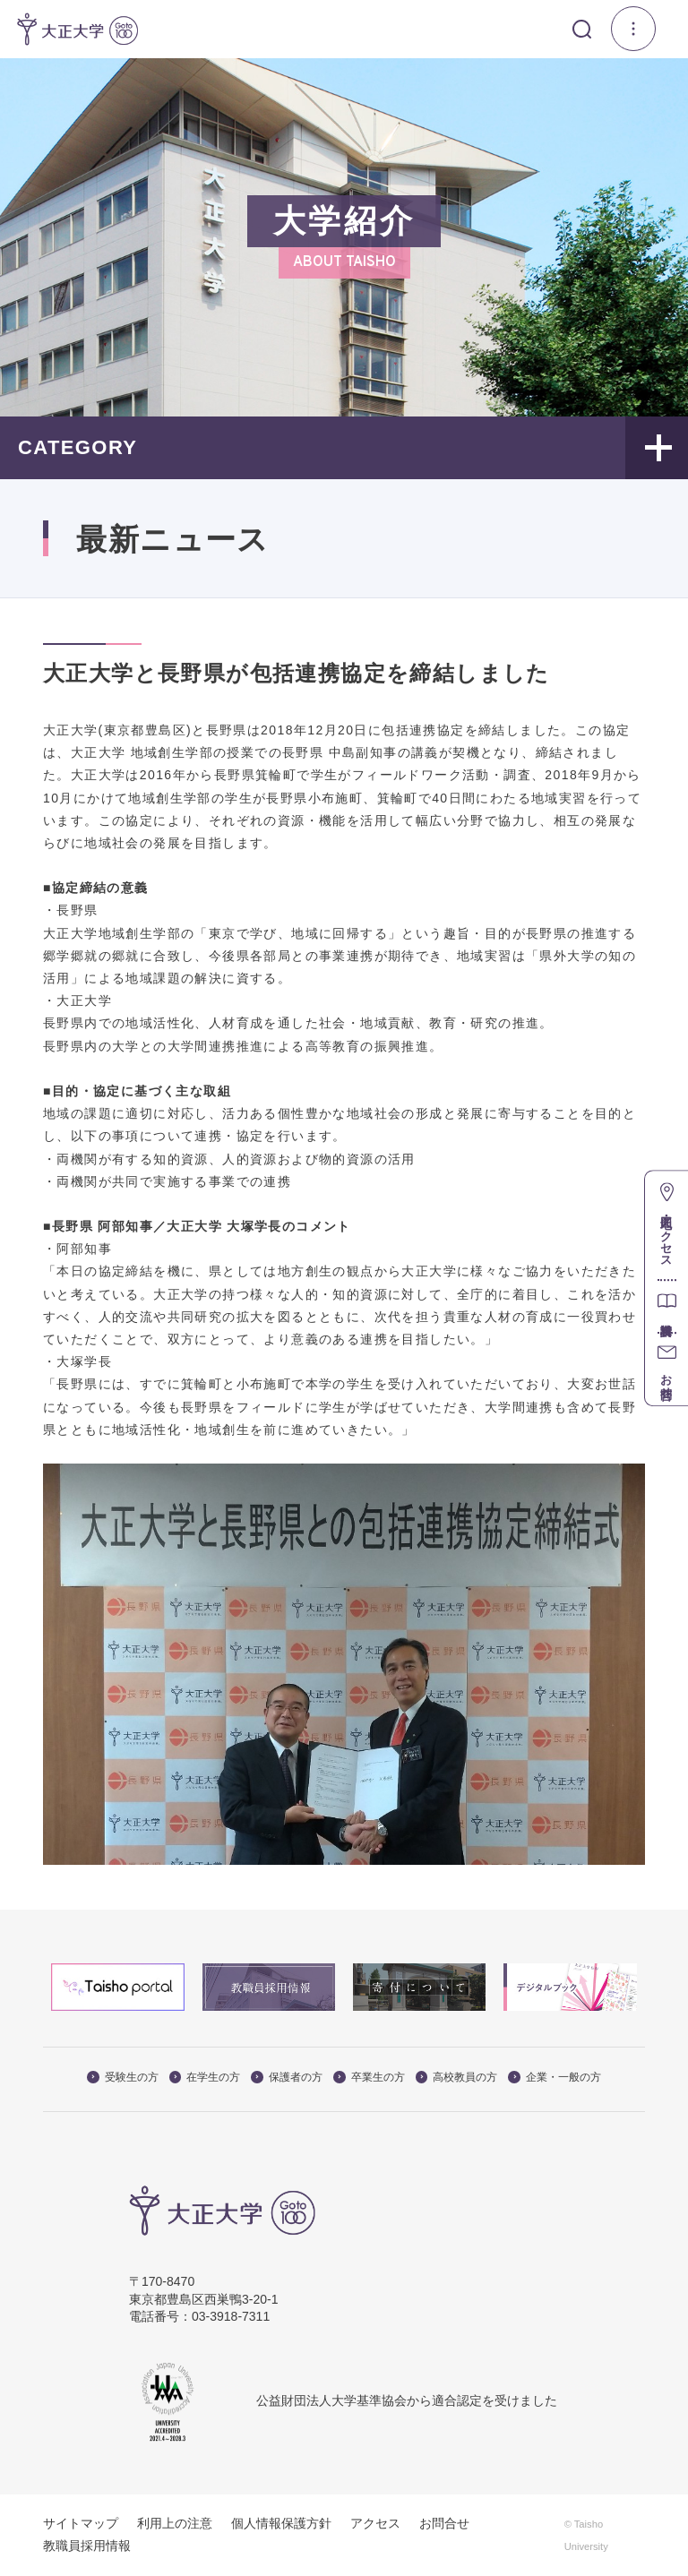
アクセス (375, 2523)
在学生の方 (205, 2077)
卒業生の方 (369, 2077)
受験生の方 (123, 2077)
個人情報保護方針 (281, 2523)
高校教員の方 (457, 2077)
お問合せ (444, 2523)
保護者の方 (286, 2077)
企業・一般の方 (554, 2077)
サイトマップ (80, 2523)
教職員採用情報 (87, 2545)
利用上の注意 (174, 2523)
